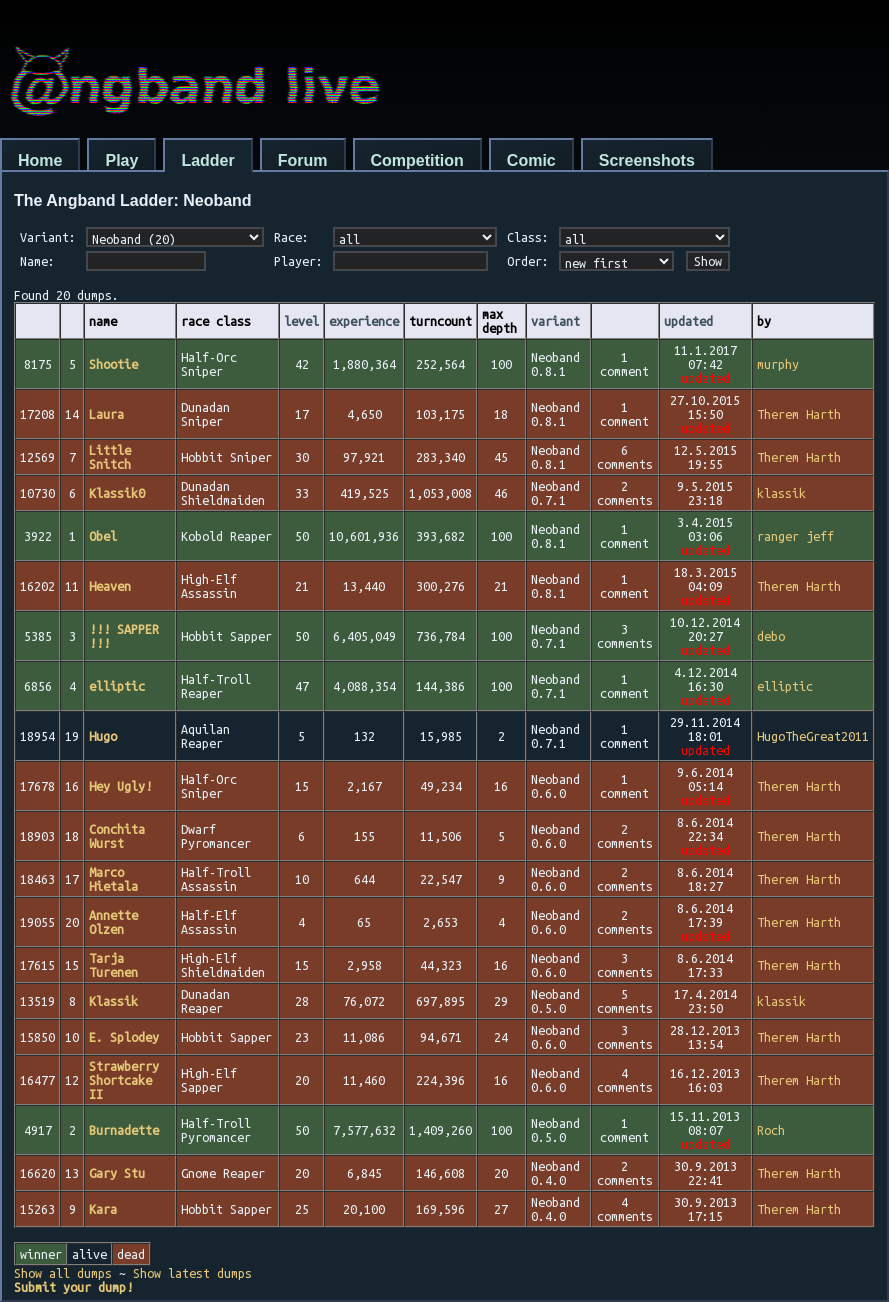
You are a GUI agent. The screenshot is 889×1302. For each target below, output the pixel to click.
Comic (531, 160)
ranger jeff (795, 536)
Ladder (207, 160)
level (301, 321)
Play (121, 160)
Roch (771, 1130)
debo (771, 636)
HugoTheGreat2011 (813, 736)
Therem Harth (799, 414)
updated (688, 321)
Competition (417, 160)
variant (555, 321)
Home (40, 160)
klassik (781, 493)
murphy (778, 364)
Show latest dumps (192, 1273)
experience (364, 321)
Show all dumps (63, 1273)
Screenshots (647, 160)
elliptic (785, 686)
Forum (303, 160)
